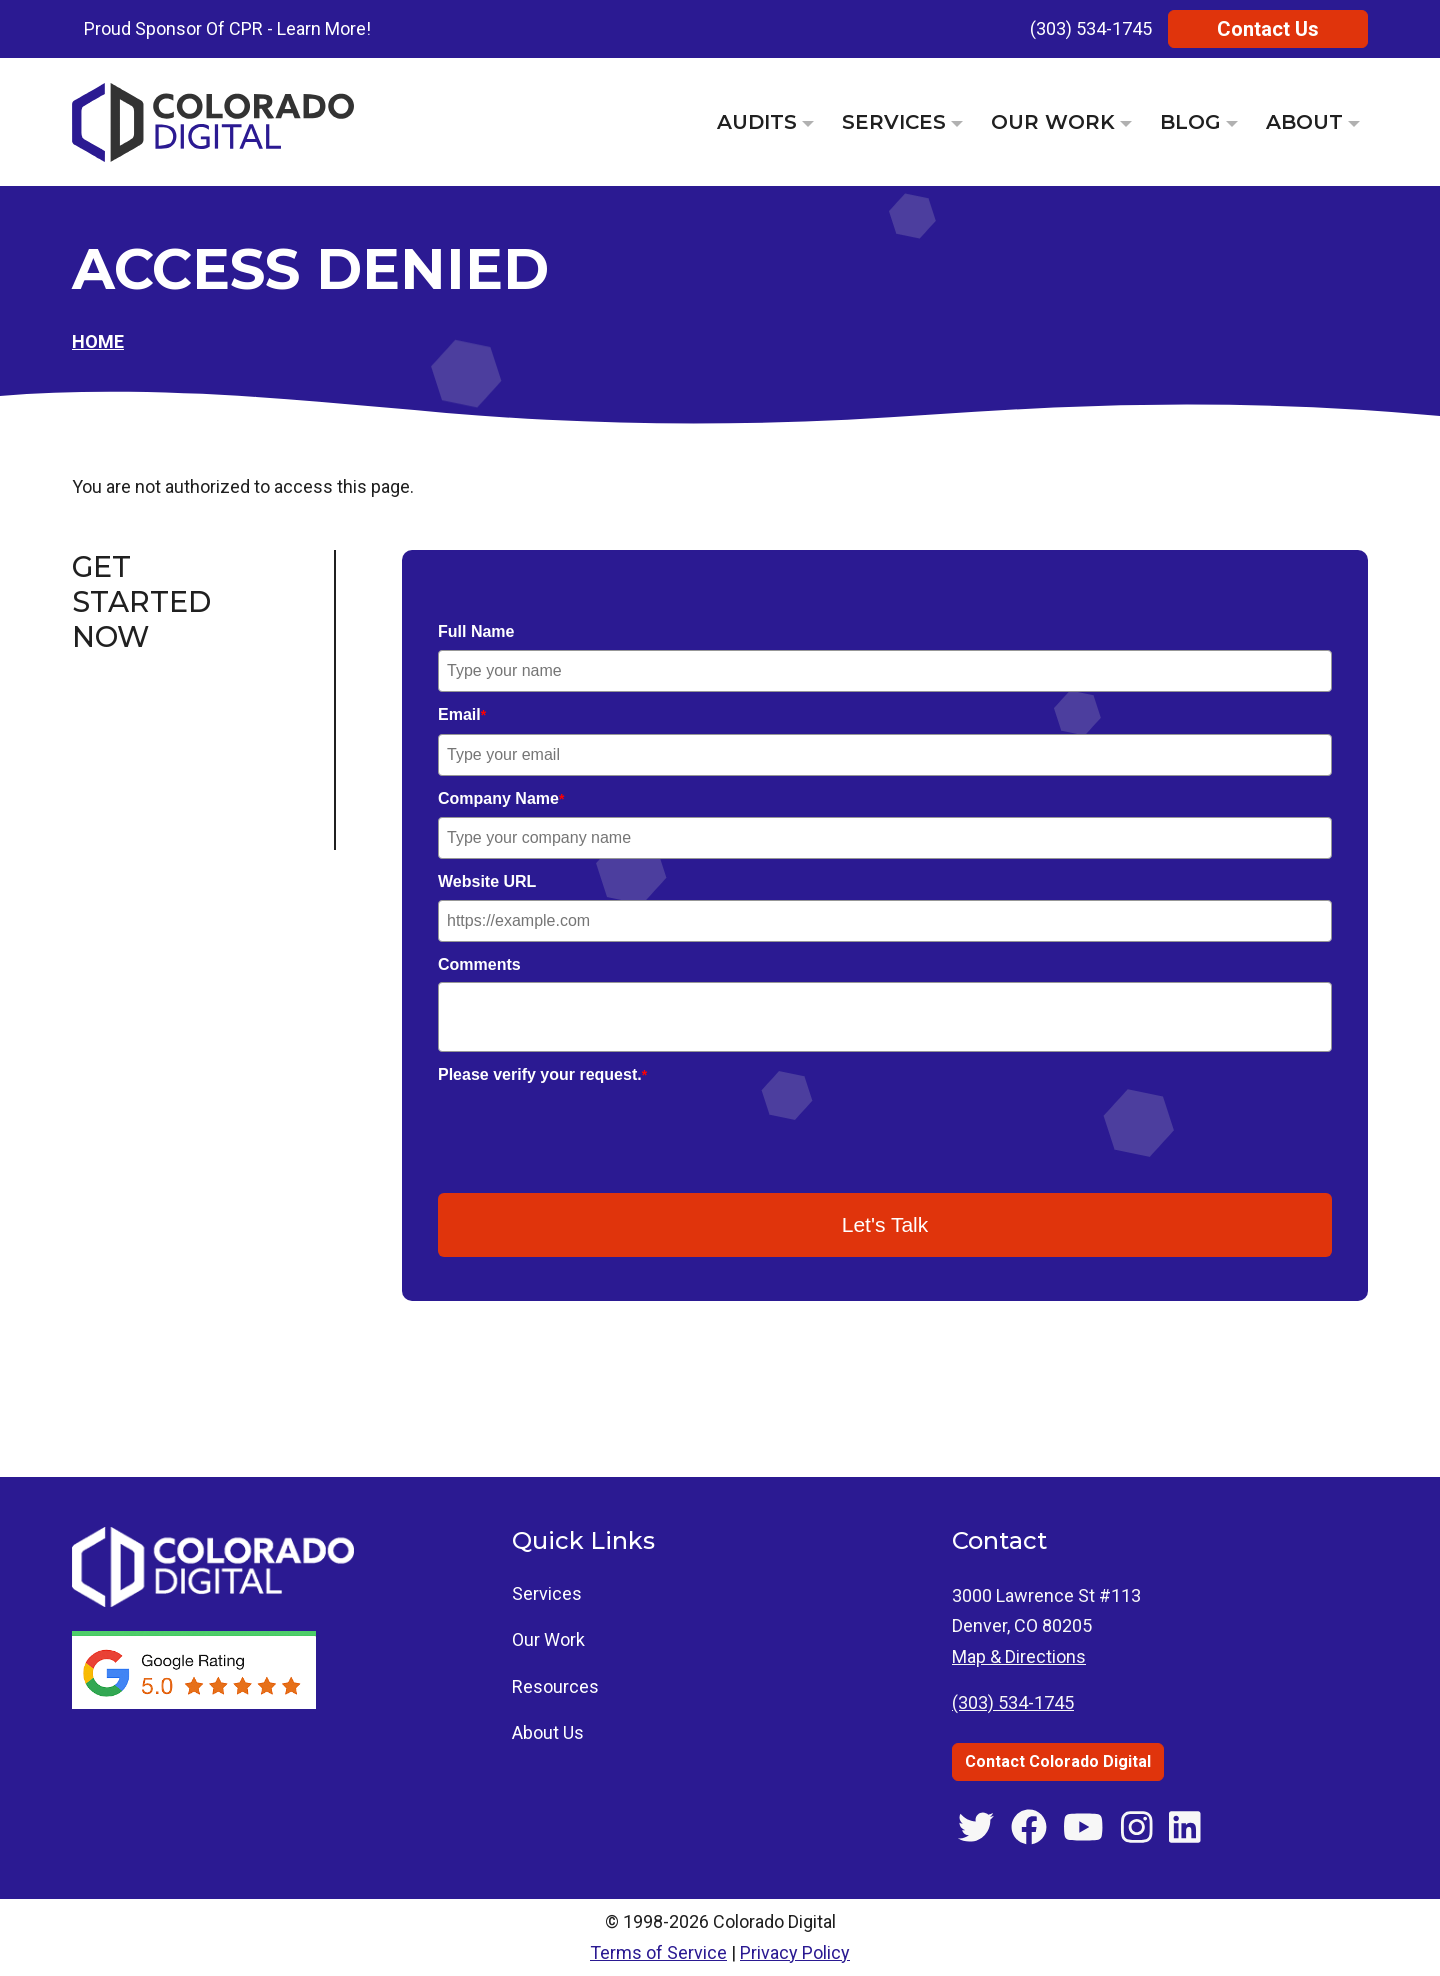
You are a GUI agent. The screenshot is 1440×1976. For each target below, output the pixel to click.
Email (462, 714)
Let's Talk (885, 1224)
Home (98, 341)
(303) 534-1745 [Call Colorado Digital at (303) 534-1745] (1013, 1702)
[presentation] (590, 1132)
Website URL (487, 881)
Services (894, 122)
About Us (548, 1732)
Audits (757, 122)
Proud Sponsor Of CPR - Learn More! (227, 28)
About (1304, 122)
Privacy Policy (795, 1952)
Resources (555, 1686)
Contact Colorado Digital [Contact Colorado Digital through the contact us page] (1058, 1761)
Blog (1190, 122)
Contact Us (1268, 29)
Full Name (476, 631)
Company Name (501, 798)
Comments (479, 964)
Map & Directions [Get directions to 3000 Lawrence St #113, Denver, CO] (1019, 1656)
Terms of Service (658, 1952)
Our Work (1053, 122)
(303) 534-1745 (1091, 28)
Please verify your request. (542, 1074)
